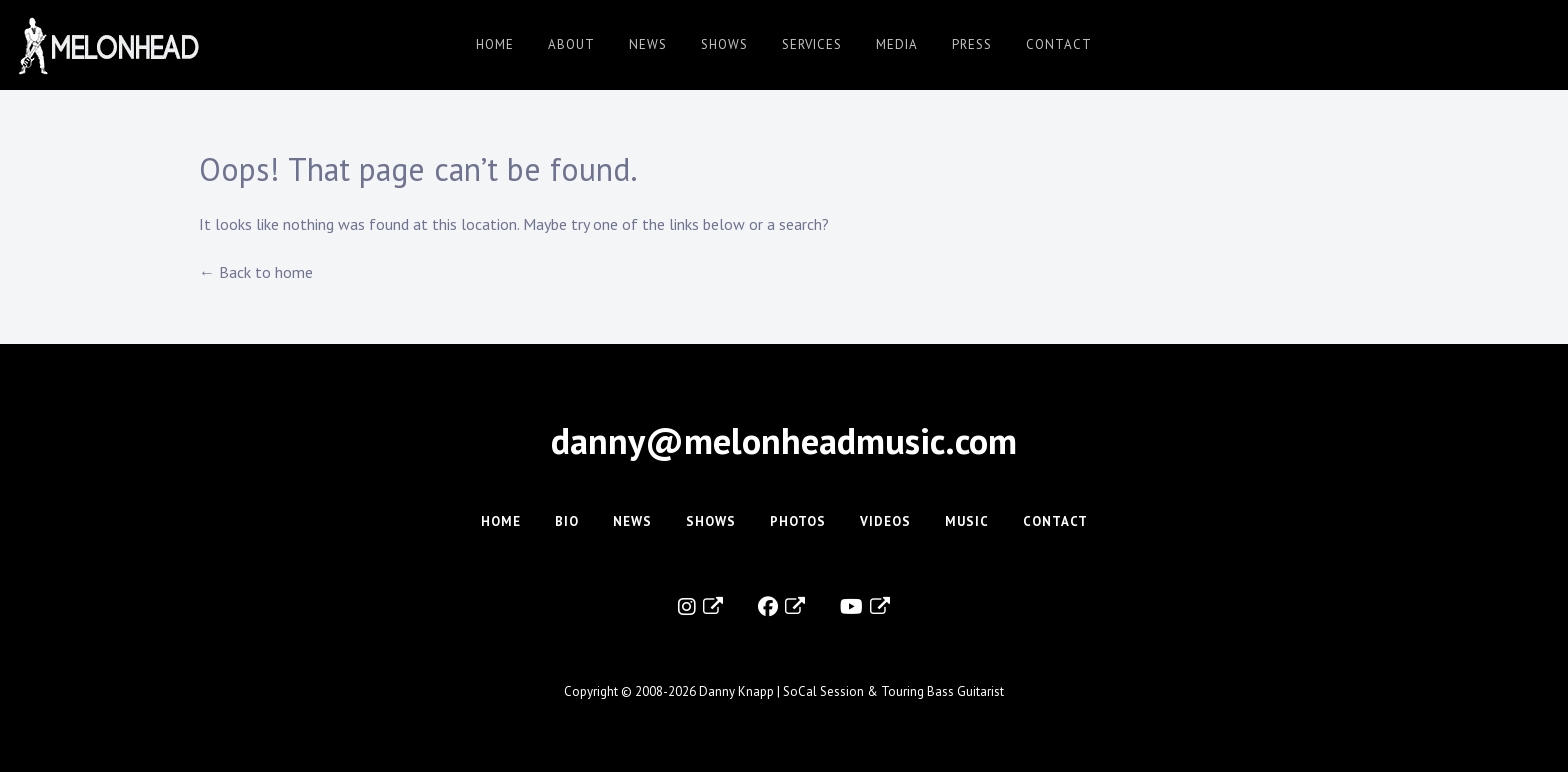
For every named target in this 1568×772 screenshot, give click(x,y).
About (571, 44)
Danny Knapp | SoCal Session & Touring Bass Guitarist (851, 691)
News (648, 44)
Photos (798, 521)
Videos (885, 521)
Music (967, 521)
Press (972, 44)
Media (897, 44)
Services (812, 44)
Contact (1059, 44)
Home (495, 44)
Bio (567, 521)
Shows (724, 44)
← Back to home (256, 272)
